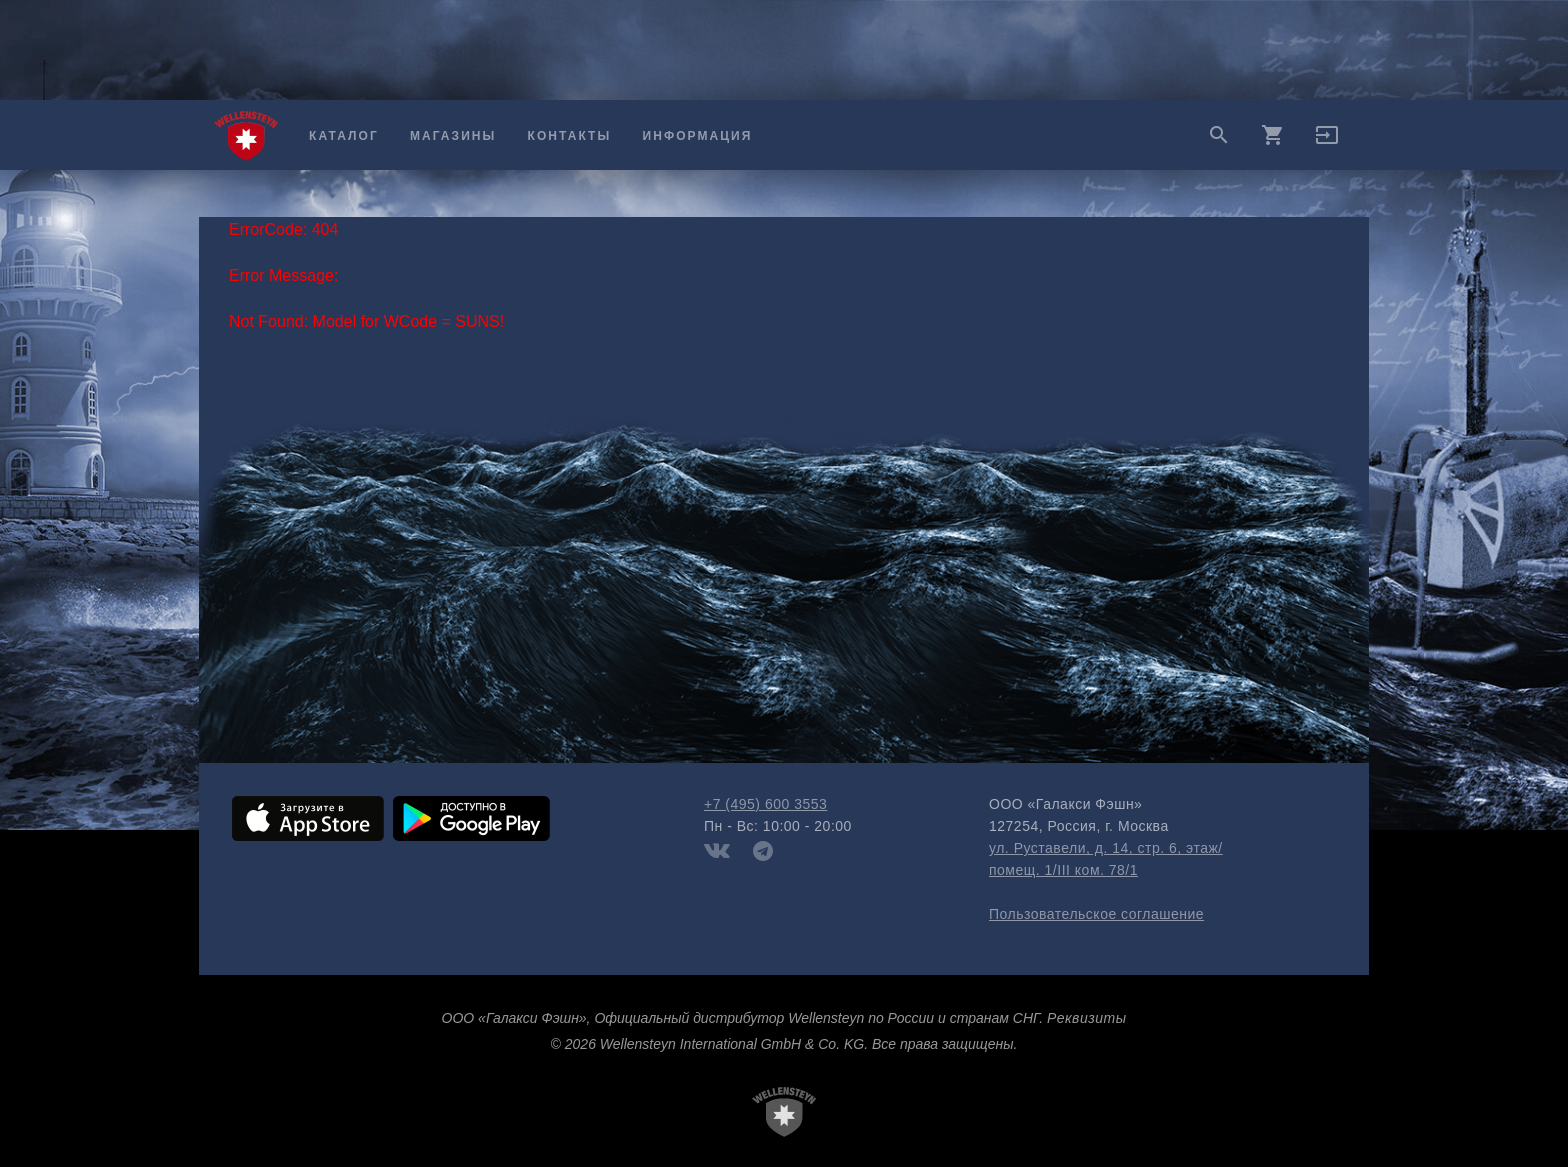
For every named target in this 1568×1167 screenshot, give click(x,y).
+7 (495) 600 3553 (765, 804)
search (1219, 135)
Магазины (453, 136)
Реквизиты (1086, 1018)
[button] (1327, 142)
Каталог (344, 136)
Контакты (570, 136)
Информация (698, 136)
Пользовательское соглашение (1096, 914)
